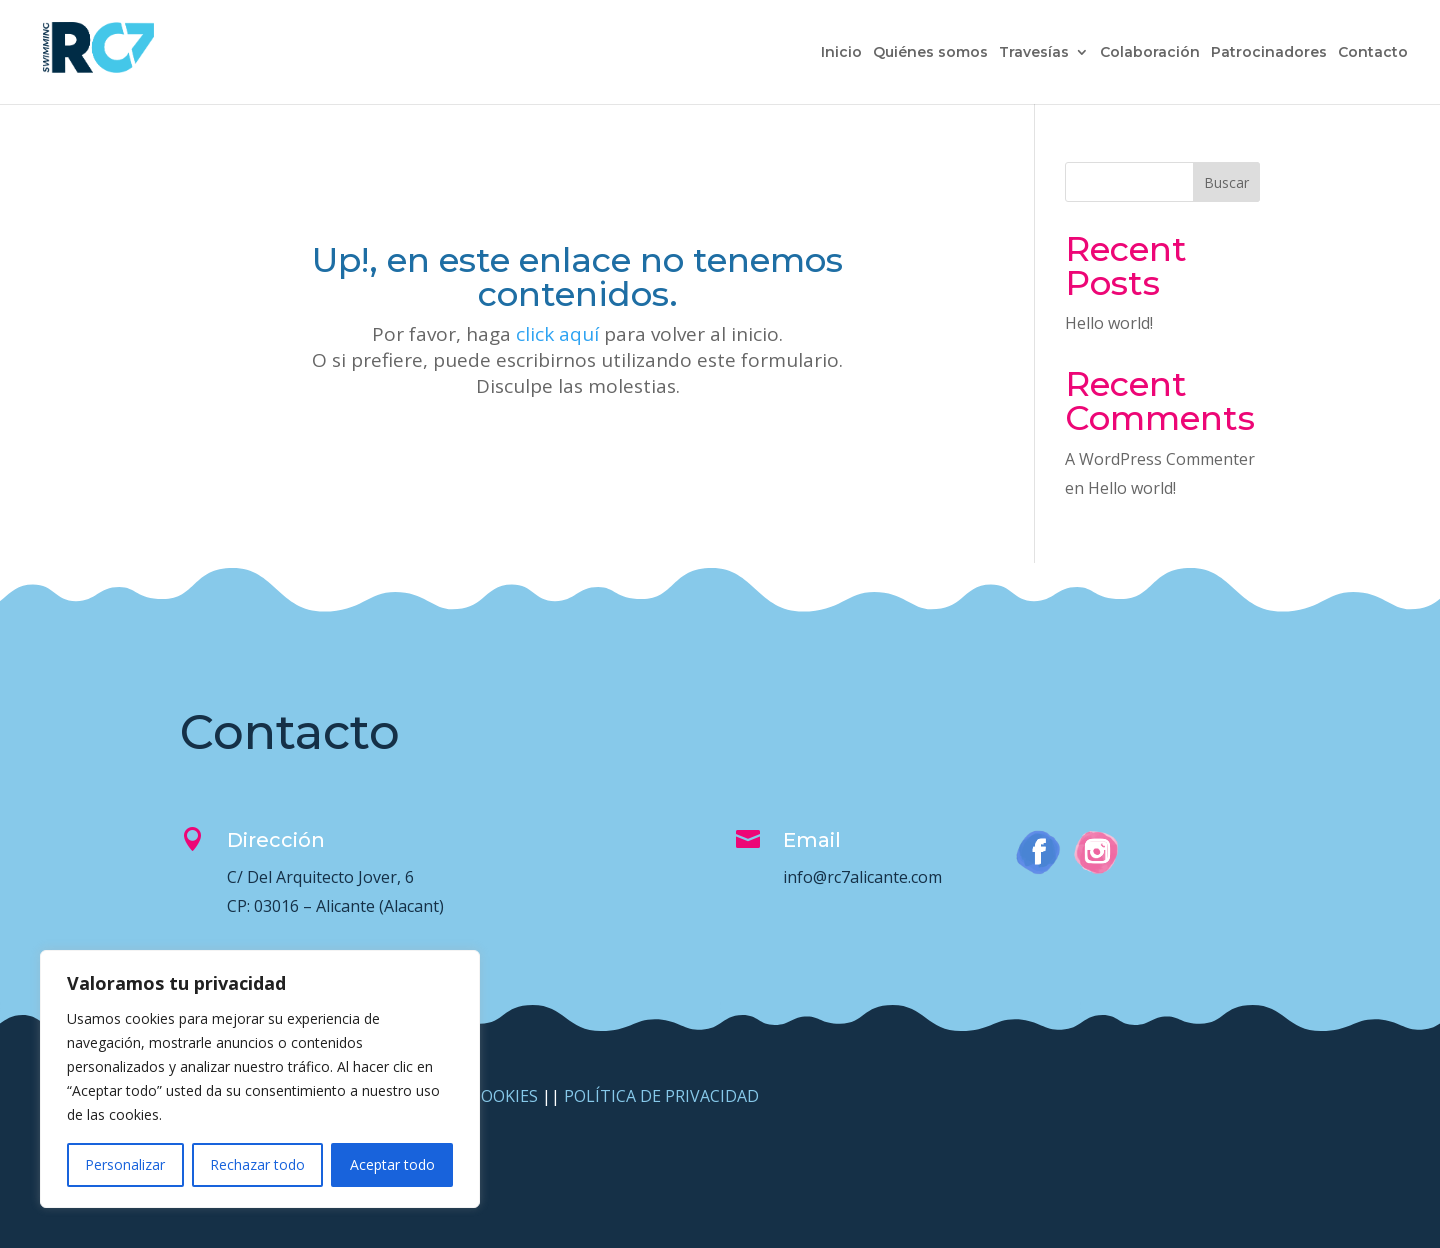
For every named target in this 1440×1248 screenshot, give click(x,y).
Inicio (841, 53)
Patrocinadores (1269, 53)
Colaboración (1150, 53)
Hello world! (1109, 323)
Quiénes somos (930, 53)
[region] (260, 1079)
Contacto (1373, 53)
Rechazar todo (257, 1164)
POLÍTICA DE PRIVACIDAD (661, 1096)
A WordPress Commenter (1160, 459)
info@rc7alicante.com (862, 877)
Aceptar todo (392, 1164)
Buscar (1226, 182)
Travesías (1034, 53)
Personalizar (125, 1164)
